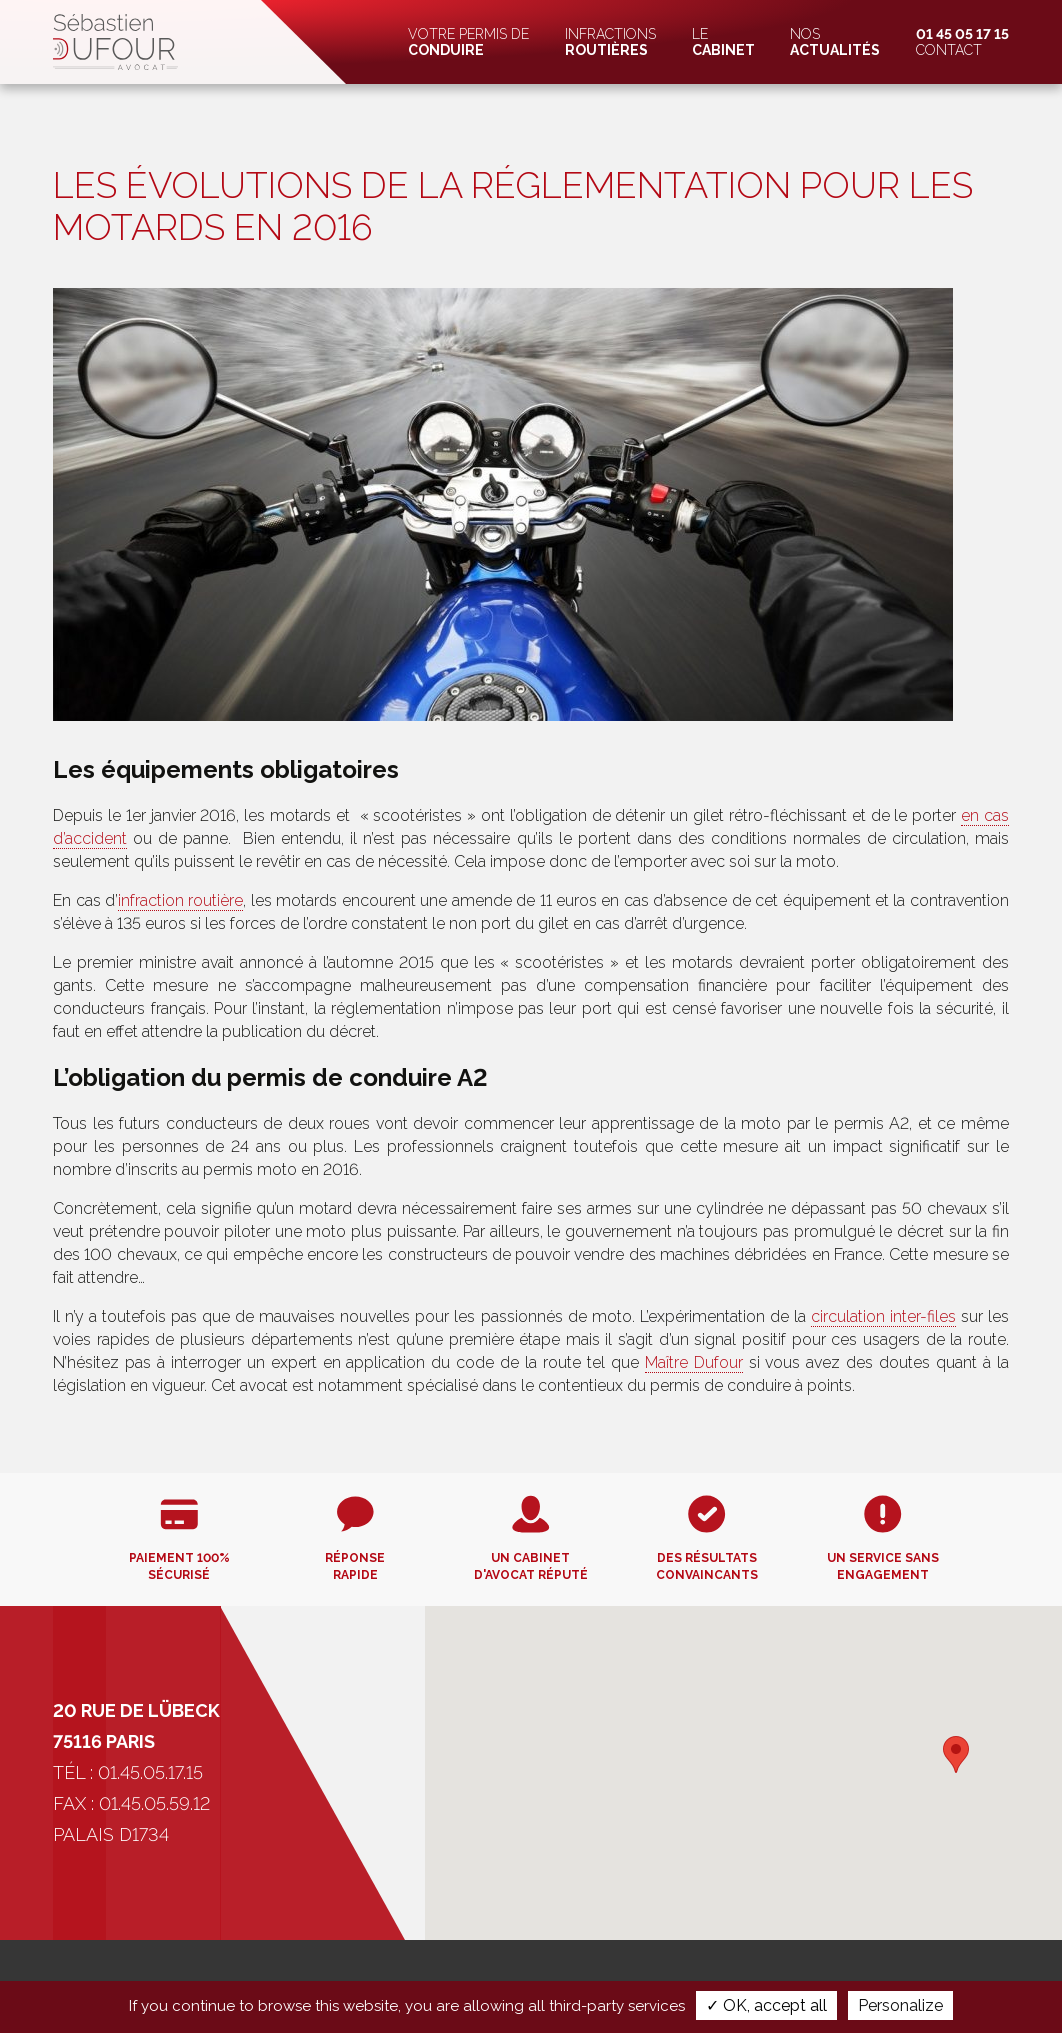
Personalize (900, 2005)
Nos (835, 42)
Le (723, 42)
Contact (962, 42)
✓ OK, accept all (766, 2005)
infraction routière (180, 900)
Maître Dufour (694, 1362)
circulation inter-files (883, 1316)
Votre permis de (468, 42)
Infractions (610, 42)
